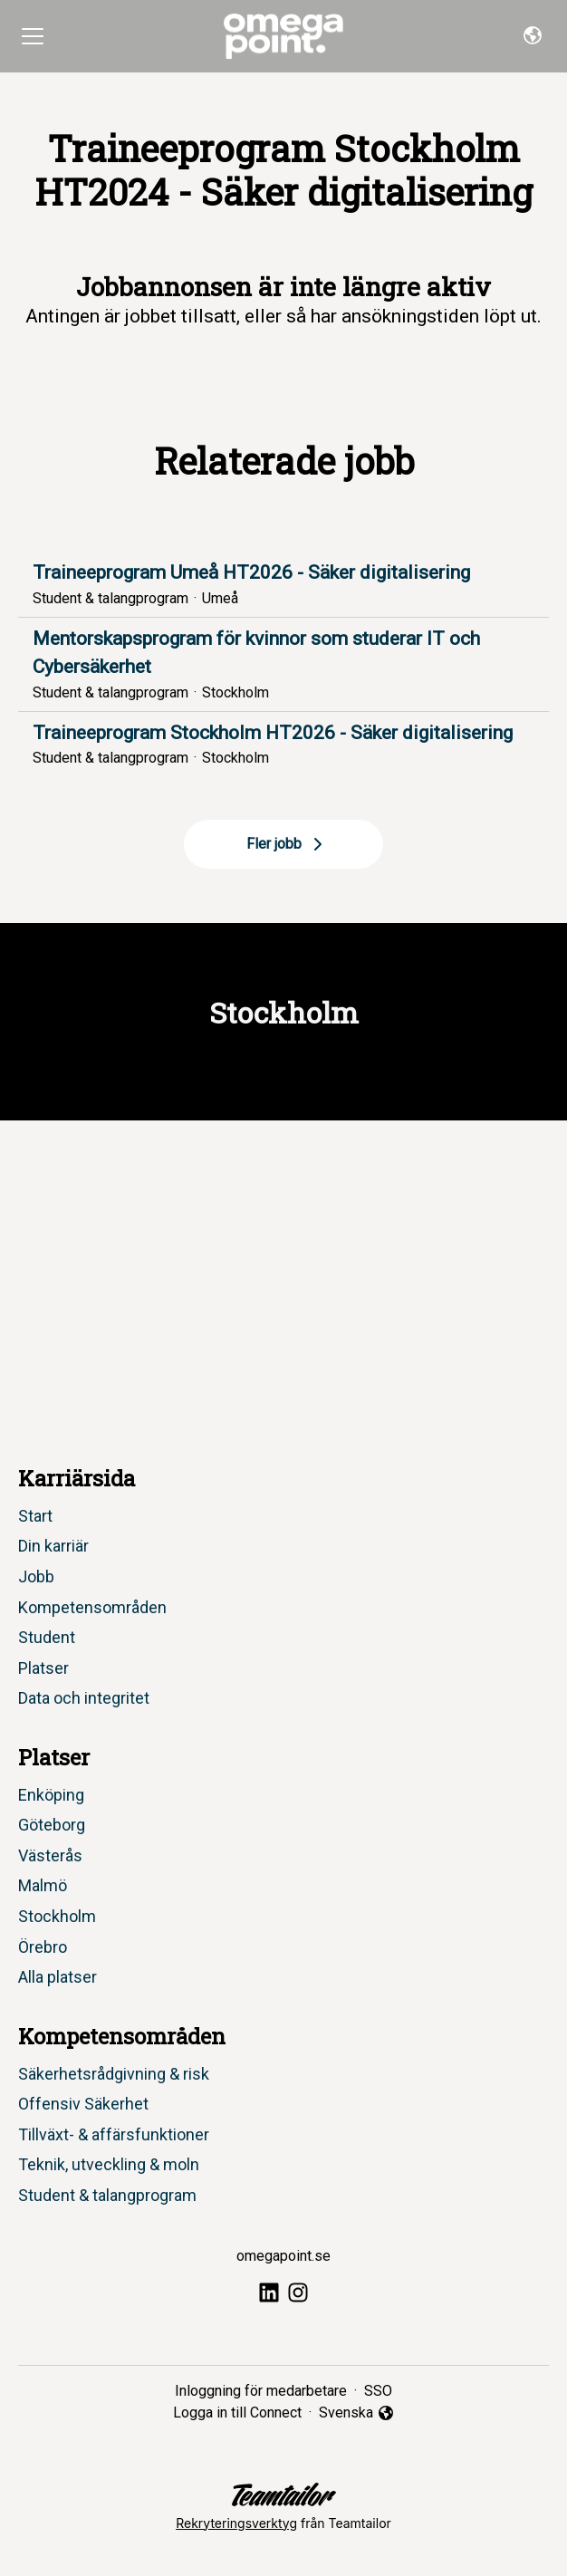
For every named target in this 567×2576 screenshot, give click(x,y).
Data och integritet (83, 1697)
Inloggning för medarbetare (261, 2390)
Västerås (50, 1855)
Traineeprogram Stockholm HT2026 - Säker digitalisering (283, 733)
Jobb (36, 1576)
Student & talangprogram (107, 2195)
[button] (532, 36)
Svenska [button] (357, 2414)
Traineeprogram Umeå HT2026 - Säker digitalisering (283, 573)
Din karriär (53, 1545)
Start (35, 1515)
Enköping (51, 1794)
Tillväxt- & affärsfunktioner (113, 2134)
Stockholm (57, 1916)
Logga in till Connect (237, 2412)
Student (46, 1637)
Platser (43, 1667)
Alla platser (57, 1976)
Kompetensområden (92, 1607)
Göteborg (51, 1824)
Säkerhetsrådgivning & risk (113, 2073)
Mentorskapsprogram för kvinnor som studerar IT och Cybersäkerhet (283, 653)
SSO (378, 2390)
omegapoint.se (283, 2255)
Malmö (42, 1885)
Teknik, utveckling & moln (108, 2164)
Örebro (42, 1946)
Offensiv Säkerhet (83, 2103)
